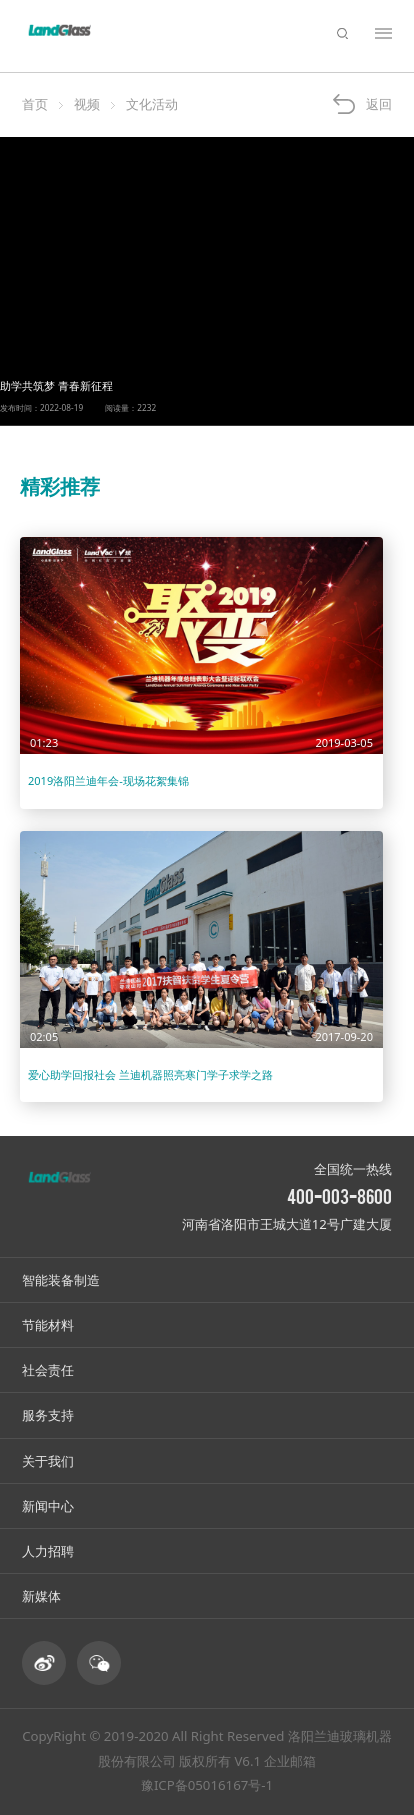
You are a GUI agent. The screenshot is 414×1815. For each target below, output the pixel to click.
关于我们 (48, 1461)
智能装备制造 (61, 1280)
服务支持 (48, 1415)
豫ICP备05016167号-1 (207, 1785)
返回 (379, 104)
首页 (35, 104)
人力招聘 (48, 1551)
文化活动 (152, 104)
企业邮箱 (290, 1761)
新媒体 (41, 1596)
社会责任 (48, 1370)
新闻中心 (48, 1506)
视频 (87, 104)
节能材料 (48, 1325)
